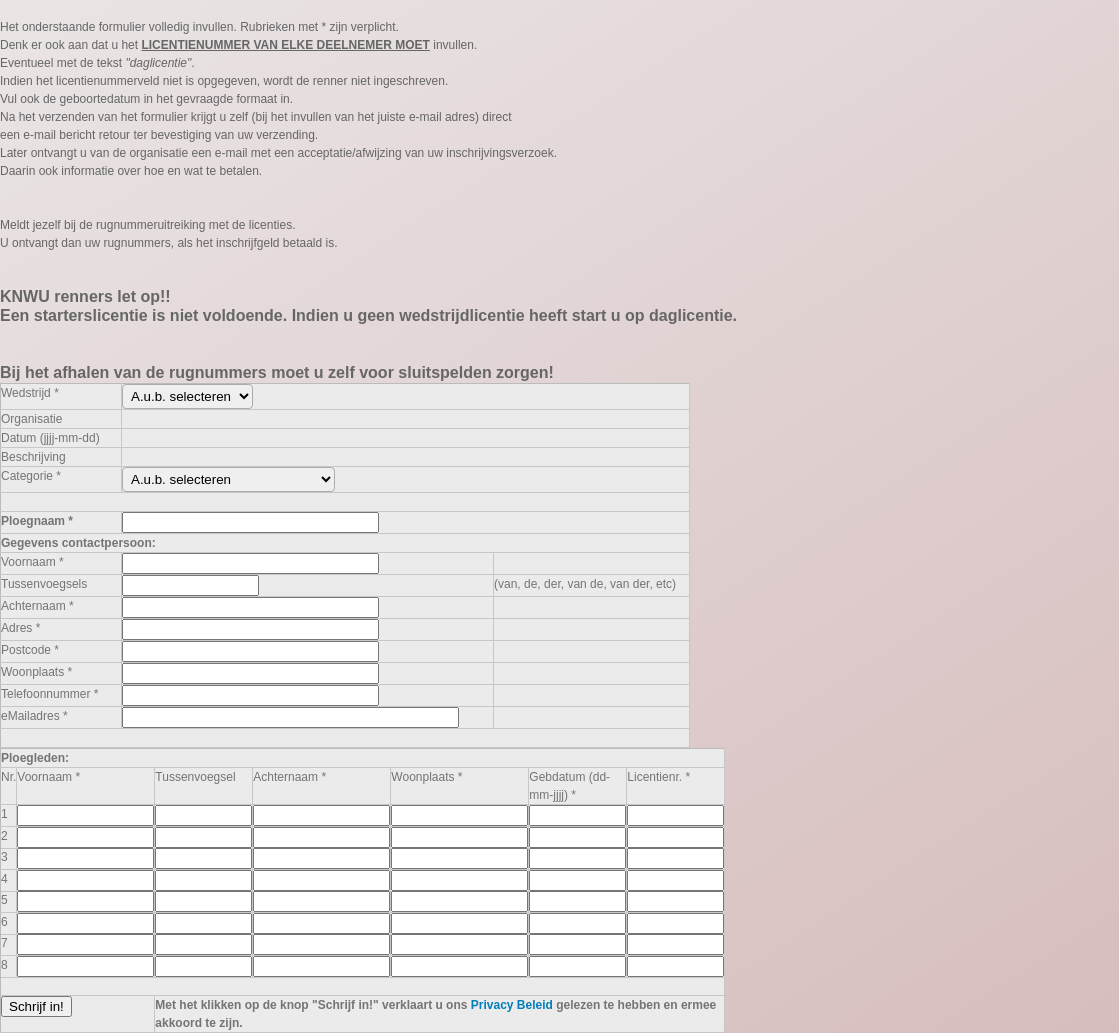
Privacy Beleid (512, 1005)
